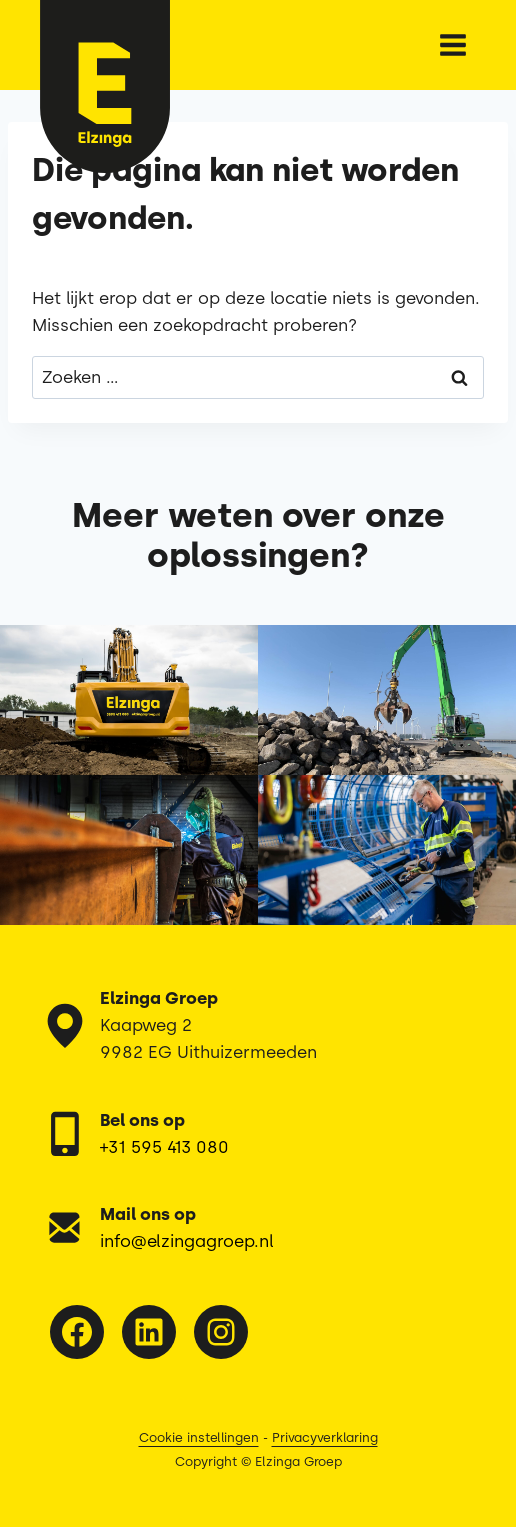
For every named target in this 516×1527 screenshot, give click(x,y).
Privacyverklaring (325, 1437)
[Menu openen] (452, 44)
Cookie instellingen (199, 1437)
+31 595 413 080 (164, 1147)
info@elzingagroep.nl (187, 1241)
